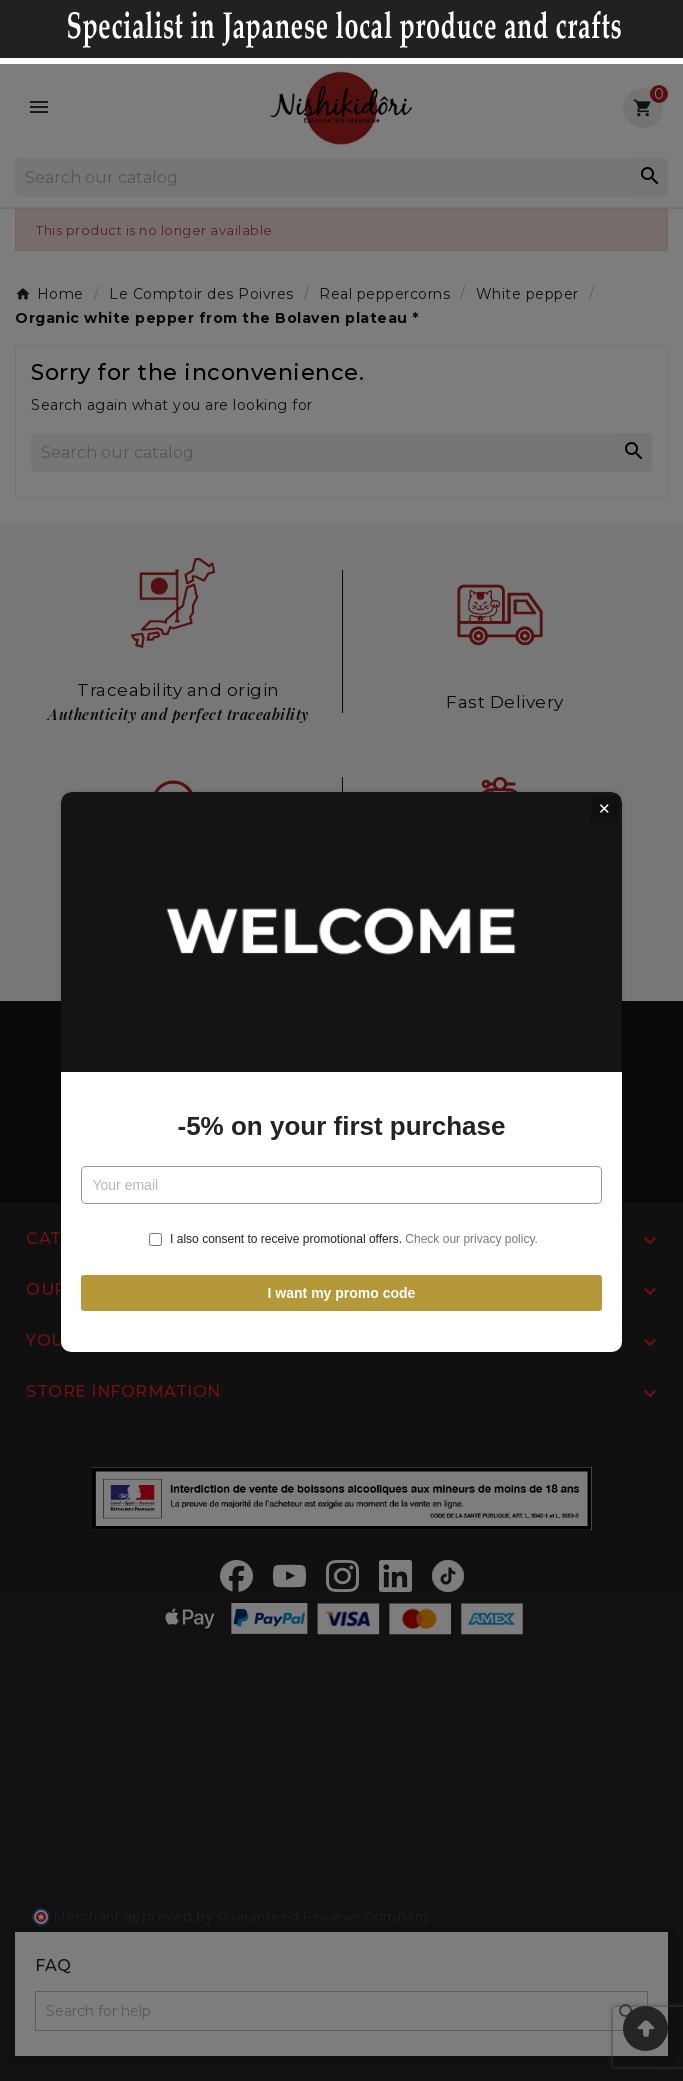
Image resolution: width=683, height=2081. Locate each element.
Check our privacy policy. (471, 1208)
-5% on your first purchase (342, 1095)
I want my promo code (342, 1261)
